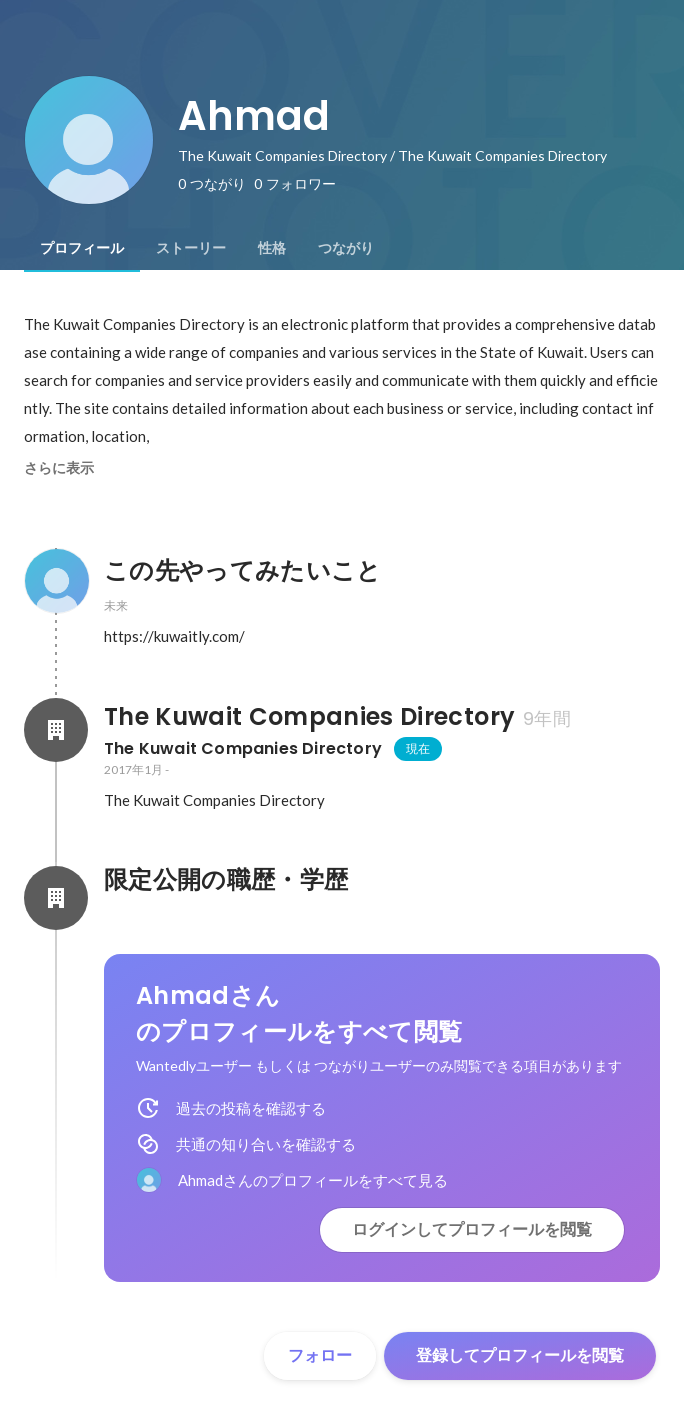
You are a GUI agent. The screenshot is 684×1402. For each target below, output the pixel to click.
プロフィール (82, 248)
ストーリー (191, 248)
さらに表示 (59, 468)
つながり (346, 248)
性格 (272, 248)
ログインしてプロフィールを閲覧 (472, 1229)
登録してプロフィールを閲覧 (520, 1355)
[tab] (82, 248)
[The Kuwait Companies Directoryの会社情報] (56, 730)
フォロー (320, 1355)
